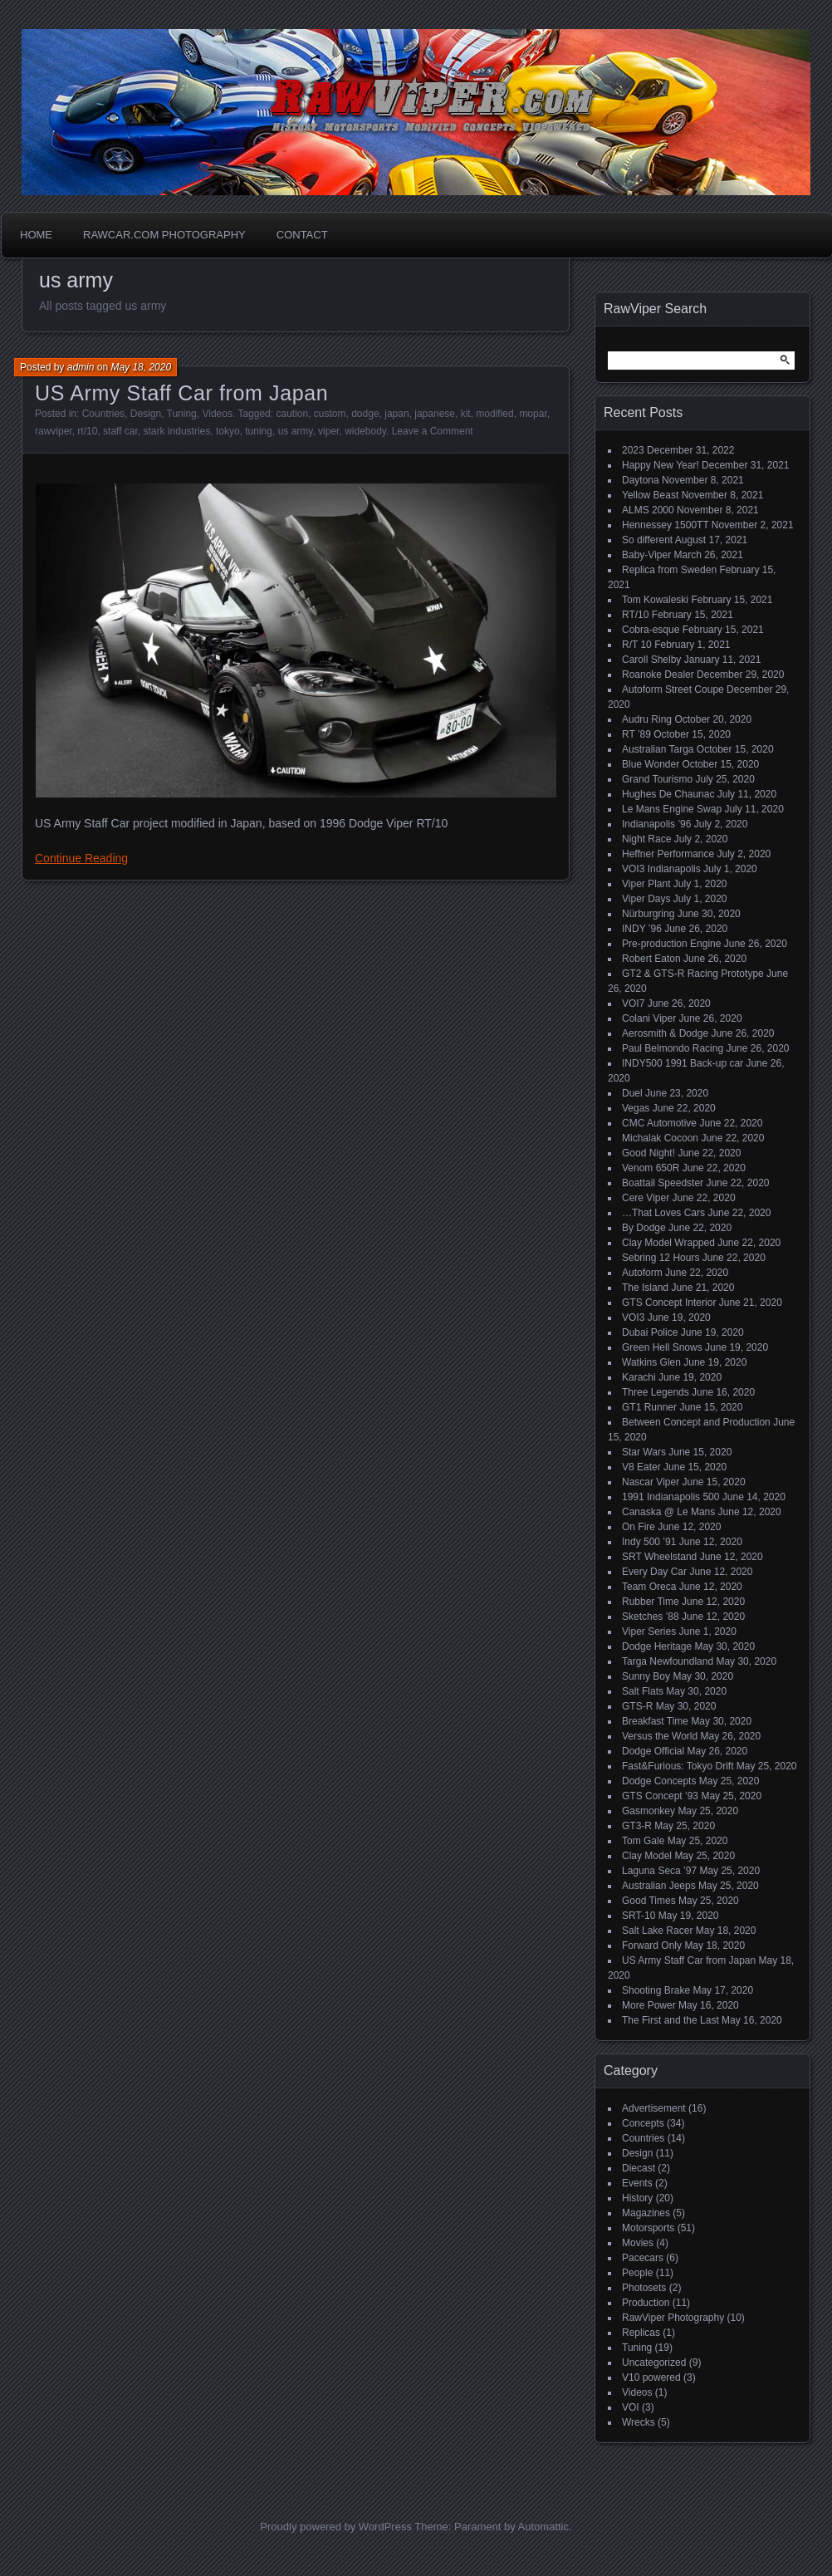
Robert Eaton (651, 958)
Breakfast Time (655, 1721)
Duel (632, 1093)
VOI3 (633, 1317)
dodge (365, 414)
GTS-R (637, 1706)
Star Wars (644, 1452)
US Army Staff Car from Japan (181, 393)
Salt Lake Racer (657, 1930)
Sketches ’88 (650, 1616)
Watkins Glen (651, 1362)
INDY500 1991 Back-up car (682, 1063)
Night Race (646, 839)
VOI (630, 2407)
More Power (649, 2005)
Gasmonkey (648, 1811)
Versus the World (659, 1736)
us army (295, 431)
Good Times (649, 1900)
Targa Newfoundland (667, 1661)
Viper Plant (646, 884)
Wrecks (638, 2422)
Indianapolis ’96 (656, 824)
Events (637, 2183)
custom (330, 414)
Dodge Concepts (659, 1781)
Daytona (640, 480)
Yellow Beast (650, 495)
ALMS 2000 (648, 510)
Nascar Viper (650, 1482)
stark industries (177, 431)
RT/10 (635, 615)
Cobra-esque (650, 629)
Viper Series (649, 1631)
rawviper (53, 431)
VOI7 (633, 1003)
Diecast (638, 2168)
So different (647, 540)
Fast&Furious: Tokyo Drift (677, 1766)
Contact (302, 234)
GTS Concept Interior (669, 1302)
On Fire (638, 1527)
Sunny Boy (646, 1676)
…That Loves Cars (663, 1213)
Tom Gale (643, 1841)
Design (145, 414)
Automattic (543, 2526)
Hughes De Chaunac (668, 794)
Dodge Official (653, 1751)
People (637, 2273)
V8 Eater (641, 1467)
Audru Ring (647, 719)
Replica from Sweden (669, 570)
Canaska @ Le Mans (668, 1512)
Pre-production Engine (671, 943)
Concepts (643, 2123)
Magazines (646, 2213)
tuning (258, 431)
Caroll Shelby (651, 659)
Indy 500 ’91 (649, 1542)
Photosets (644, 2288)
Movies (637, 2243)
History (637, 2198)
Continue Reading (81, 858)
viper (328, 431)
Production (645, 2303)
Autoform (642, 1272)
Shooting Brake (656, 1990)
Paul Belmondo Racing (672, 1048)
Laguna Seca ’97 (659, 1871)
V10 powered (651, 2377)
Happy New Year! (660, 465)
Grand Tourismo (657, 779)
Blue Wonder (650, 764)
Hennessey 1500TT (665, 525)
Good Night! (648, 1153)
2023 (633, 450)
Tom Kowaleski (655, 600)
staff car (120, 431)
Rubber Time (650, 1601)
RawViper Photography (673, 2317)
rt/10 (87, 431)
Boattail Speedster (662, 1183)
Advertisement (654, 2108)
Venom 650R (650, 1168)
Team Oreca (649, 1586)
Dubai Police (650, 1332)
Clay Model (647, 1856)
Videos (217, 414)
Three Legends (655, 1392)
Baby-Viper (646, 555)
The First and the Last (670, 2020)
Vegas (635, 1108)
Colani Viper (649, 1018)
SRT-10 (638, 1915)
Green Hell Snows (662, 1347)
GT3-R (637, 1826)
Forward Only (652, 1945)
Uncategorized (654, 2362)
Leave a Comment (432, 431)
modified (494, 414)
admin (81, 367)
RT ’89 (636, 734)
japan (396, 414)
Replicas (641, 2332)
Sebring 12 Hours (660, 1257)
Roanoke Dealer (658, 674)
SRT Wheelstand (659, 1557)
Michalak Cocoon (660, 1138)
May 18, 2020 (140, 367)
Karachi (639, 1377)
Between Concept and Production (696, 1422)
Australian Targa (658, 749)
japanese (434, 414)
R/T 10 (637, 644)
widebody (365, 431)
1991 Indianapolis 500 (670, 1497)
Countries (103, 414)
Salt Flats (642, 1691)
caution (292, 414)
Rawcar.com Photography (164, 234)
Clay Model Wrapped (668, 1243)
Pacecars (642, 2258)
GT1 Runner (649, 1407)
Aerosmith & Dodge (665, 1033)
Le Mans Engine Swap (672, 809)
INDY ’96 (642, 929)
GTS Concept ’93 (660, 1796)
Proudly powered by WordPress (336, 2526)
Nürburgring (648, 914)
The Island (645, 1287)
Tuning (182, 414)
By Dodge (644, 1228)
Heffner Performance (668, 854)
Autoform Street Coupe (673, 689)
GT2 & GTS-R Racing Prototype (693, 973)
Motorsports (648, 2228)
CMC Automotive (659, 1123)
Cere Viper (645, 1198)
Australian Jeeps (659, 1886)
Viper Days (646, 899)
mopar (532, 414)
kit (466, 414)
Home (36, 234)
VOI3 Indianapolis (661, 869)
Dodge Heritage (657, 1646)
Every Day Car (654, 1571)
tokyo (228, 431)
